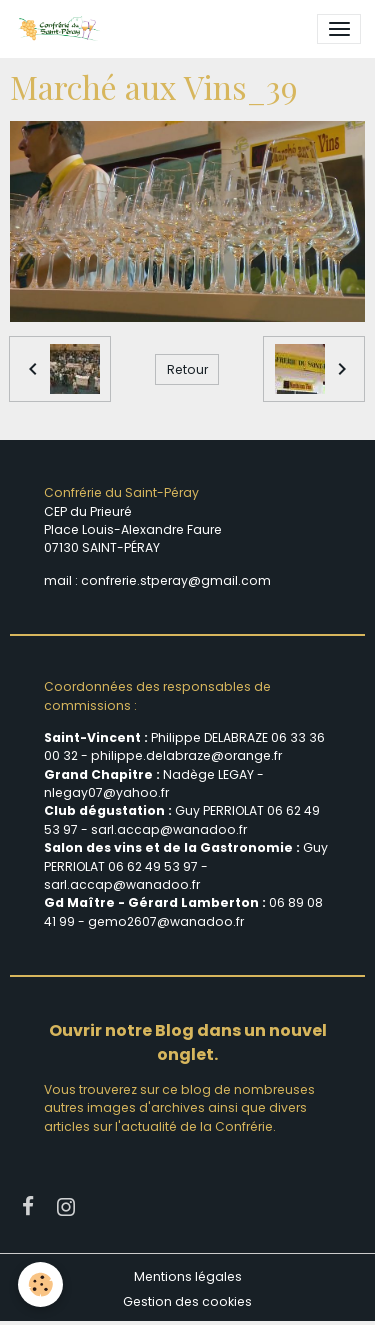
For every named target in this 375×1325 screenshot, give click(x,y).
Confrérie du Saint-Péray (121, 492)
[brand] (62, 29)
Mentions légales (188, 1276)
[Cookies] (40, 1284)
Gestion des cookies (187, 1301)
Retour (187, 369)
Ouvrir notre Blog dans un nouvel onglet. (188, 1042)
